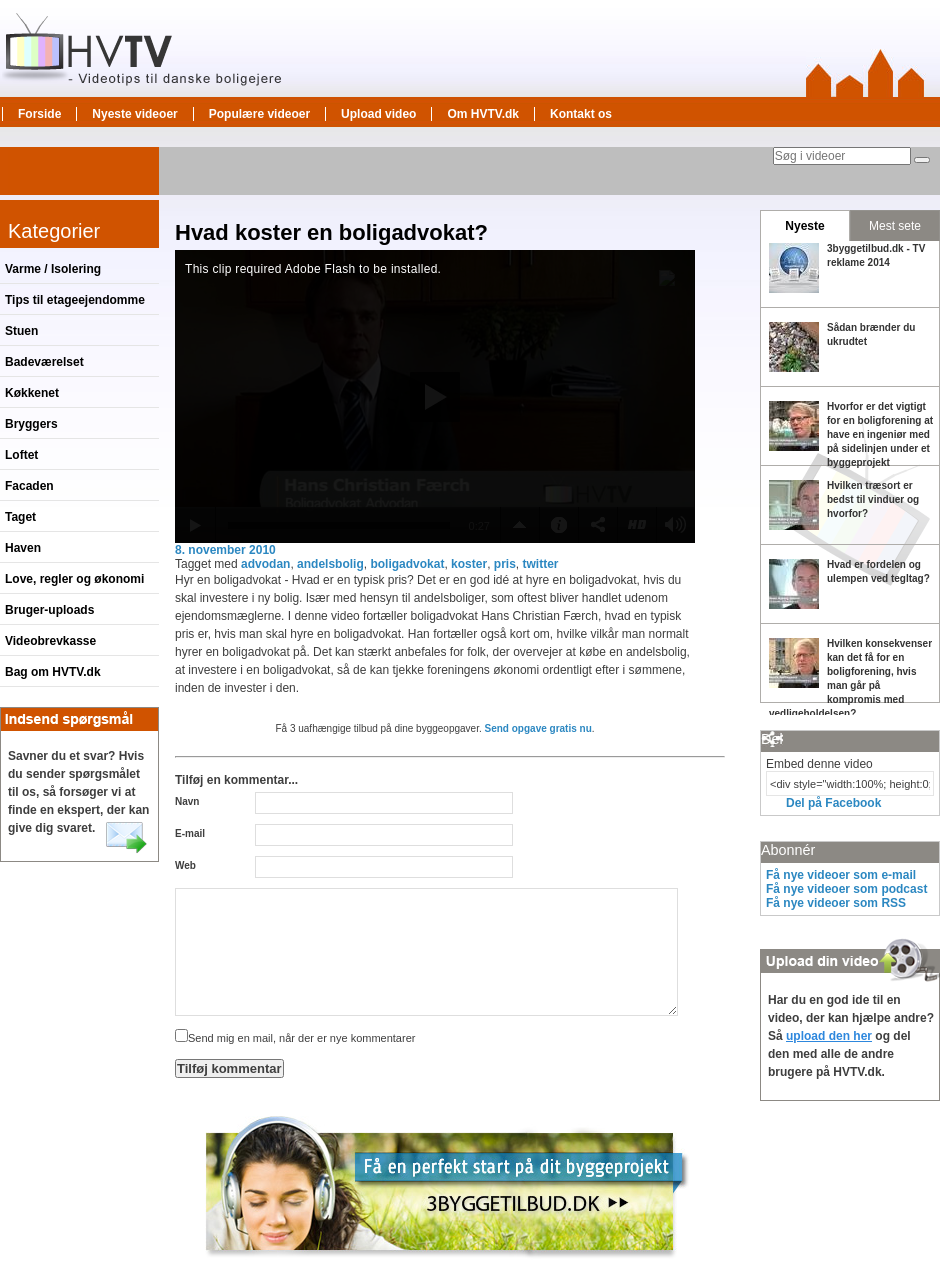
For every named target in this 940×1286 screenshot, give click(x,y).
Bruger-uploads (49, 610)
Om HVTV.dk (483, 114)
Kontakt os (581, 114)
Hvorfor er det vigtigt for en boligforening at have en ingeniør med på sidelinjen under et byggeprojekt (880, 434)
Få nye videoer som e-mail (841, 875)
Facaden (29, 486)
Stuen (21, 331)
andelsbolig (330, 564)
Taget (20, 517)
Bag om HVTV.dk (53, 672)
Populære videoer (259, 114)
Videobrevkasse (50, 641)
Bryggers (31, 424)
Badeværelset (44, 362)
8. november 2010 (225, 550)
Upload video (378, 114)
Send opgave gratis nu (538, 728)
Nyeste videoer (134, 114)
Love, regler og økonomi (74, 579)
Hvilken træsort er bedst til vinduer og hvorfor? (873, 499)
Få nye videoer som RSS (836, 903)
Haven (23, 548)
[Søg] (922, 160)
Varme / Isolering (53, 269)
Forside (39, 114)
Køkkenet (32, 393)
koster (469, 564)
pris (505, 564)
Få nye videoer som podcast (846, 889)
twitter (541, 564)
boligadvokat (407, 564)
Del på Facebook (833, 803)
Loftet (21, 455)
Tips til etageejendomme (75, 300)
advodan (265, 564)
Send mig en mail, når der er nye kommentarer (295, 1038)
